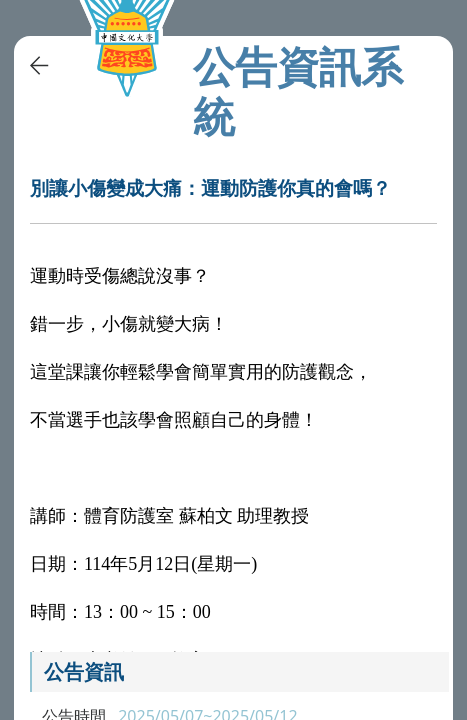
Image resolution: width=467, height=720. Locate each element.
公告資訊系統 (298, 91)
